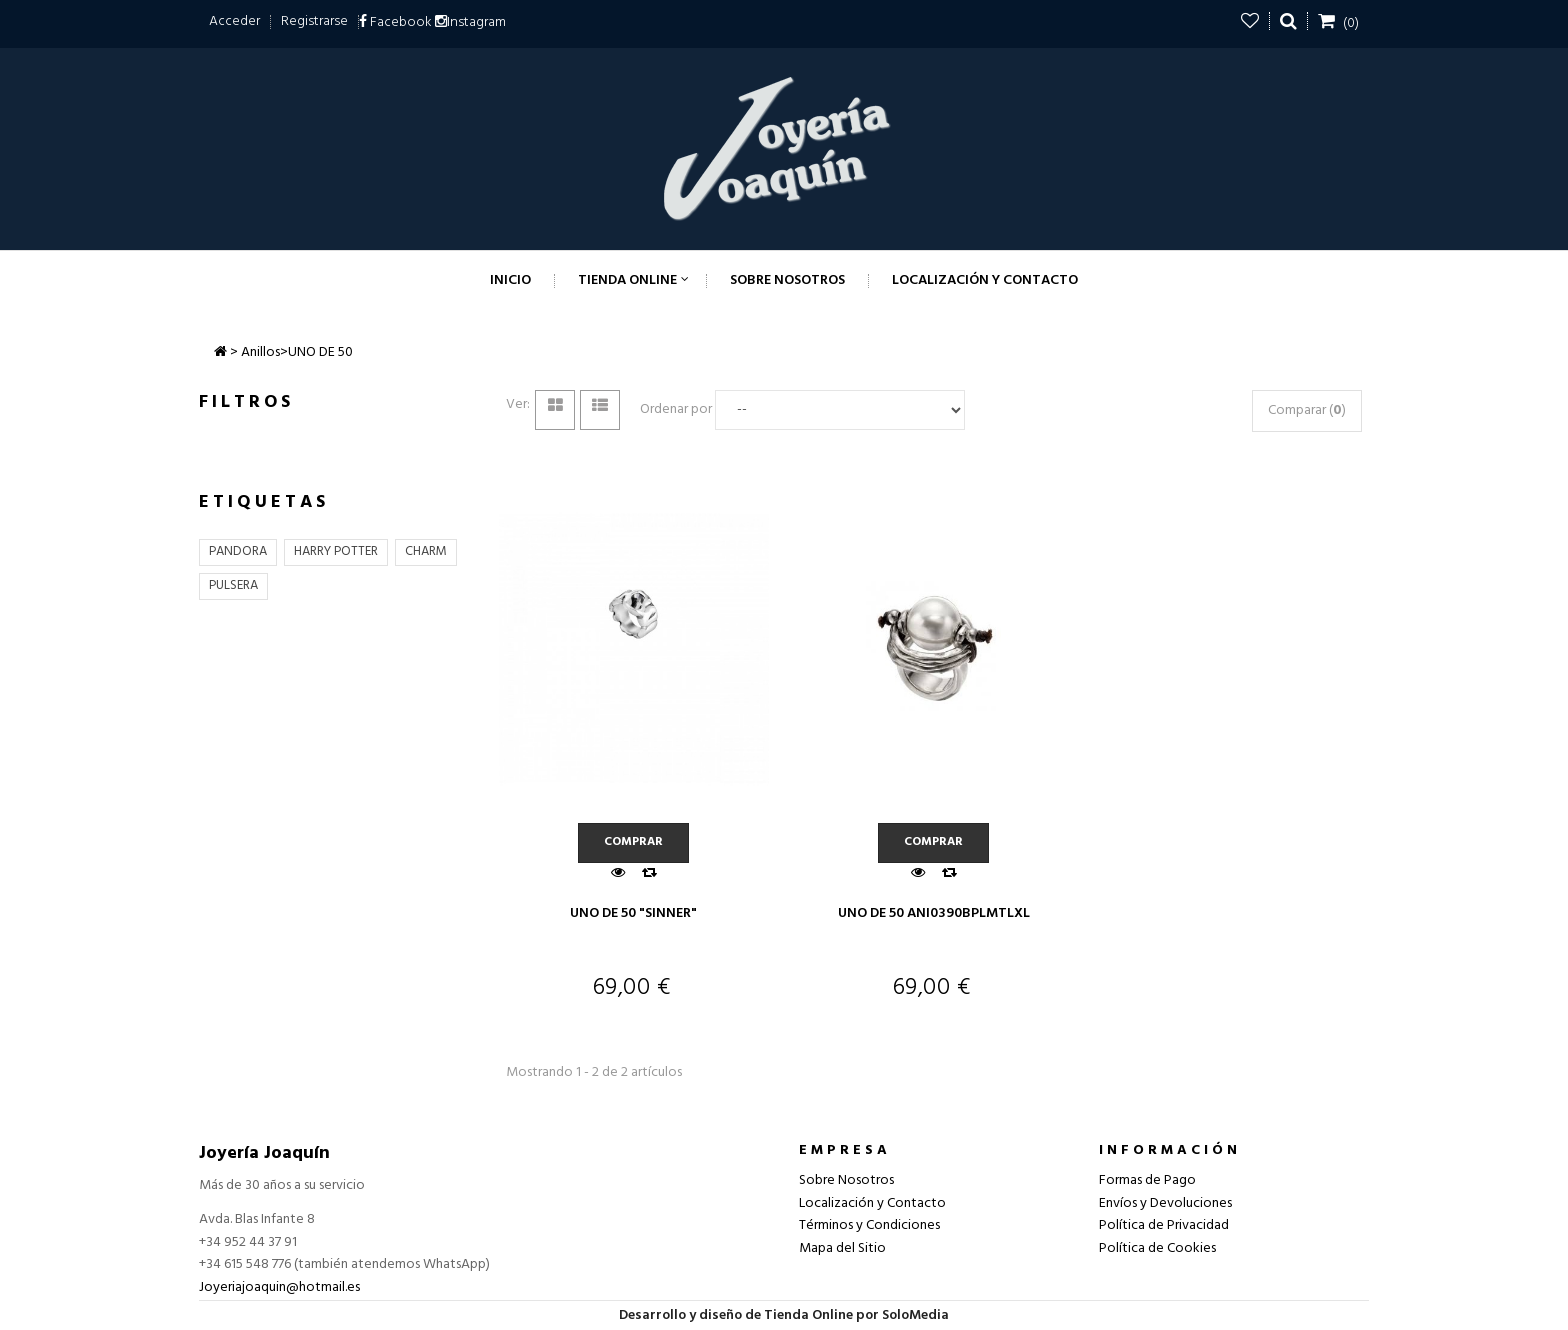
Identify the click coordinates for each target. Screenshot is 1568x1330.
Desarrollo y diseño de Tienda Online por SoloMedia (784, 1315)
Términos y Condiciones (869, 1225)
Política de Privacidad (1164, 1225)
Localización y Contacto (872, 1203)
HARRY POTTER (336, 551)
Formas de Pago (1147, 1180)
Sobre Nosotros (846, 1180)
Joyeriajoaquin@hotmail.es (279, 1287)
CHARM (426, 551)
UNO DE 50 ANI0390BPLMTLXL (934, 913)
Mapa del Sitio (842, 1248)
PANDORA (238, 551)
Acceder (234, 21)
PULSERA (233, 585)
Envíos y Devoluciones (1165, 1203)
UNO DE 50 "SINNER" (633, 913)
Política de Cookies (1157, 1248)
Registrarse (314, 21)
